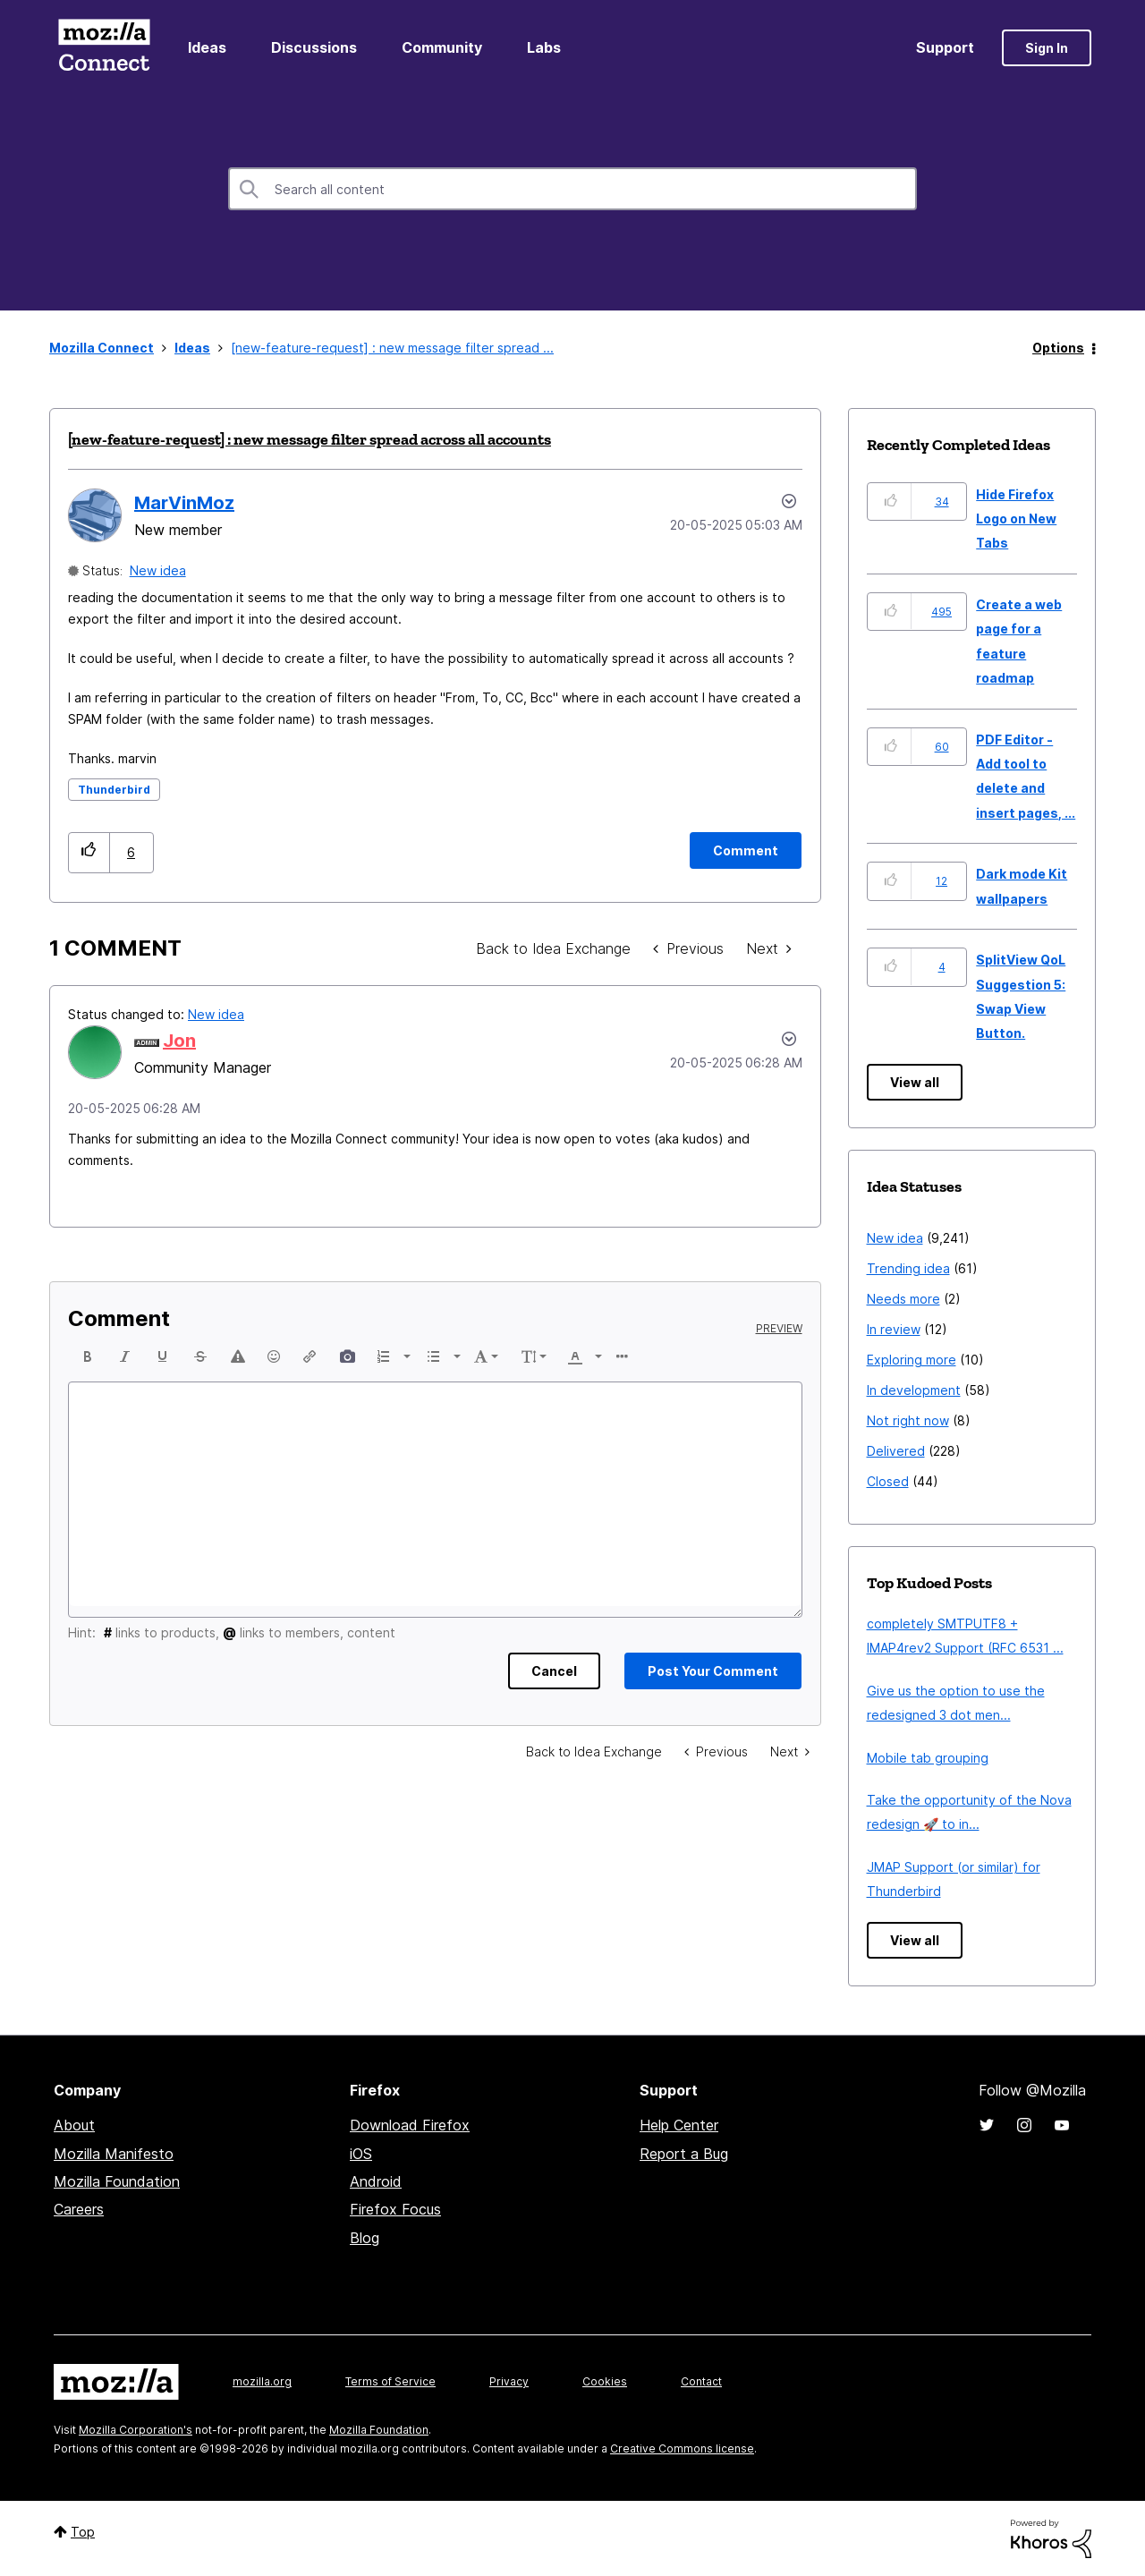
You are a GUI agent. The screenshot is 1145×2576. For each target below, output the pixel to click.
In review (893, 1329)
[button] (89, 852)
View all (914, 1082)
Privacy (509, 2381)
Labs (544, 47)
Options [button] (1058, 347)
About (74, 2125)
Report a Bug (684, 2154)
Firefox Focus (395, 2209)
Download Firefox (410, 2125)
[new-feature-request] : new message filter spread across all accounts (309, 439)
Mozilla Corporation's (135, 2429)
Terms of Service (390, 2381)
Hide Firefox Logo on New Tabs (1016, 519)
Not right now (908, 1420)
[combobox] (572, 188)
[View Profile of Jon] (179, 1040)
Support (945, 47)
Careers (79, 2209)
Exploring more (911, 1359)
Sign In (1046, 47)
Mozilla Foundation (117, 2181)
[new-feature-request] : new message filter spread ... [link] (392, 347)
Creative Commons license (682, 2448)
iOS (361, 2154)
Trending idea (908, 1268)
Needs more (903, 1298)
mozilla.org (262, 2381)
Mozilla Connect (104, 48)
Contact (701, 2381)
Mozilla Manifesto (114, 2154)
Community (442, 47)
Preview (779, 1328)
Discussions (314, 47)
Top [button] (83, 2531)
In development (914, 1390)
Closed (888, 1481)
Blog (364, 2238)
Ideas (207, 47)
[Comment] (746, 850)
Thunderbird (114, 789)
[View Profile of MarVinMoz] (184, 503)
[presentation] (88, 1356)
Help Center (679, 2125)
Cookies (604, 2381)
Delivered (896, 1450)
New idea (158, 570)
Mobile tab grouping (927, 1757)
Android (376, 2181)
